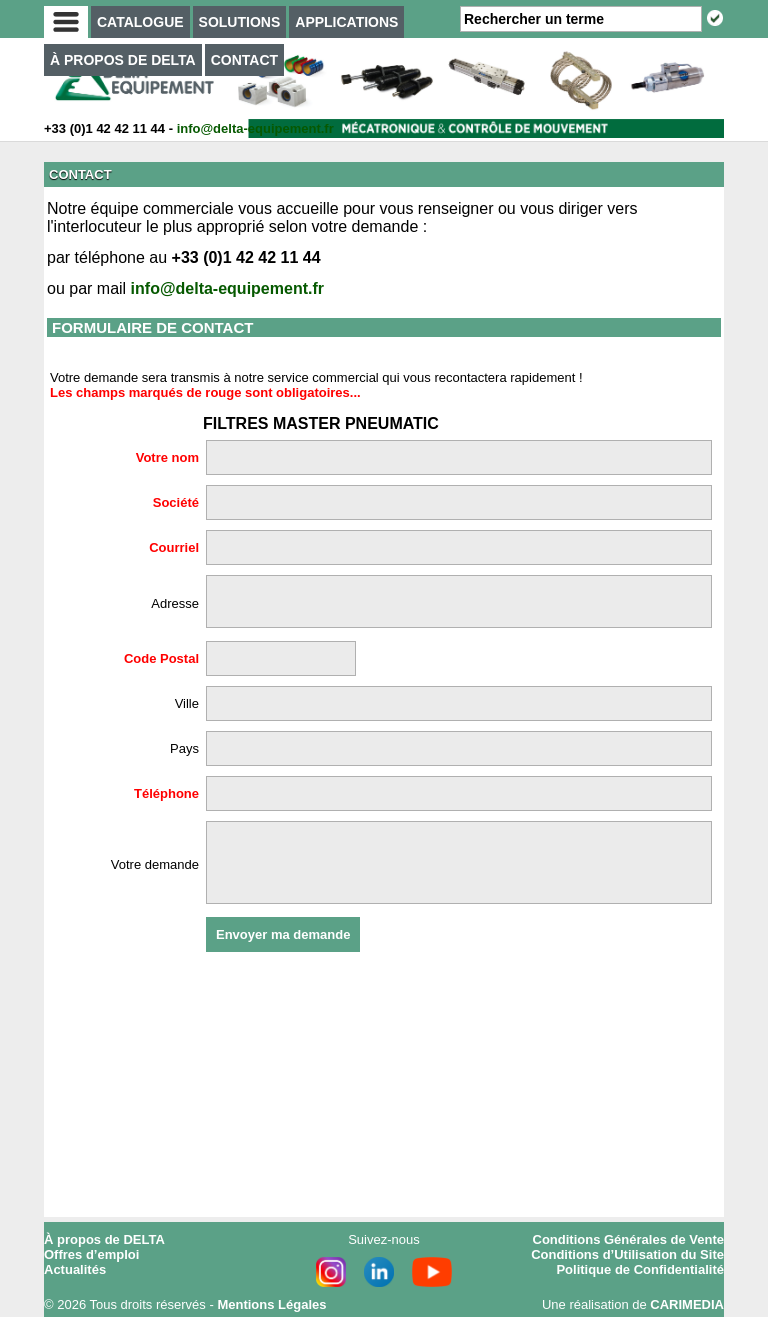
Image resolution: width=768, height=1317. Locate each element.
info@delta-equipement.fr (255, 128)
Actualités (75, 1269)
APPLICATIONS (346, 22)
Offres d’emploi (91, 1254)
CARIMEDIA (687, 1304)
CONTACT (244, 60)
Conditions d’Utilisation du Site (627, 1254)
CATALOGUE (140, 22)
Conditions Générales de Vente (628, 1239)
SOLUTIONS (240, 22)
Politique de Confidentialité (640, 1269)
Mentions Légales (271, 1304)
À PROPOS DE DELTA (123, 60)
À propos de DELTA (104, 1239)
